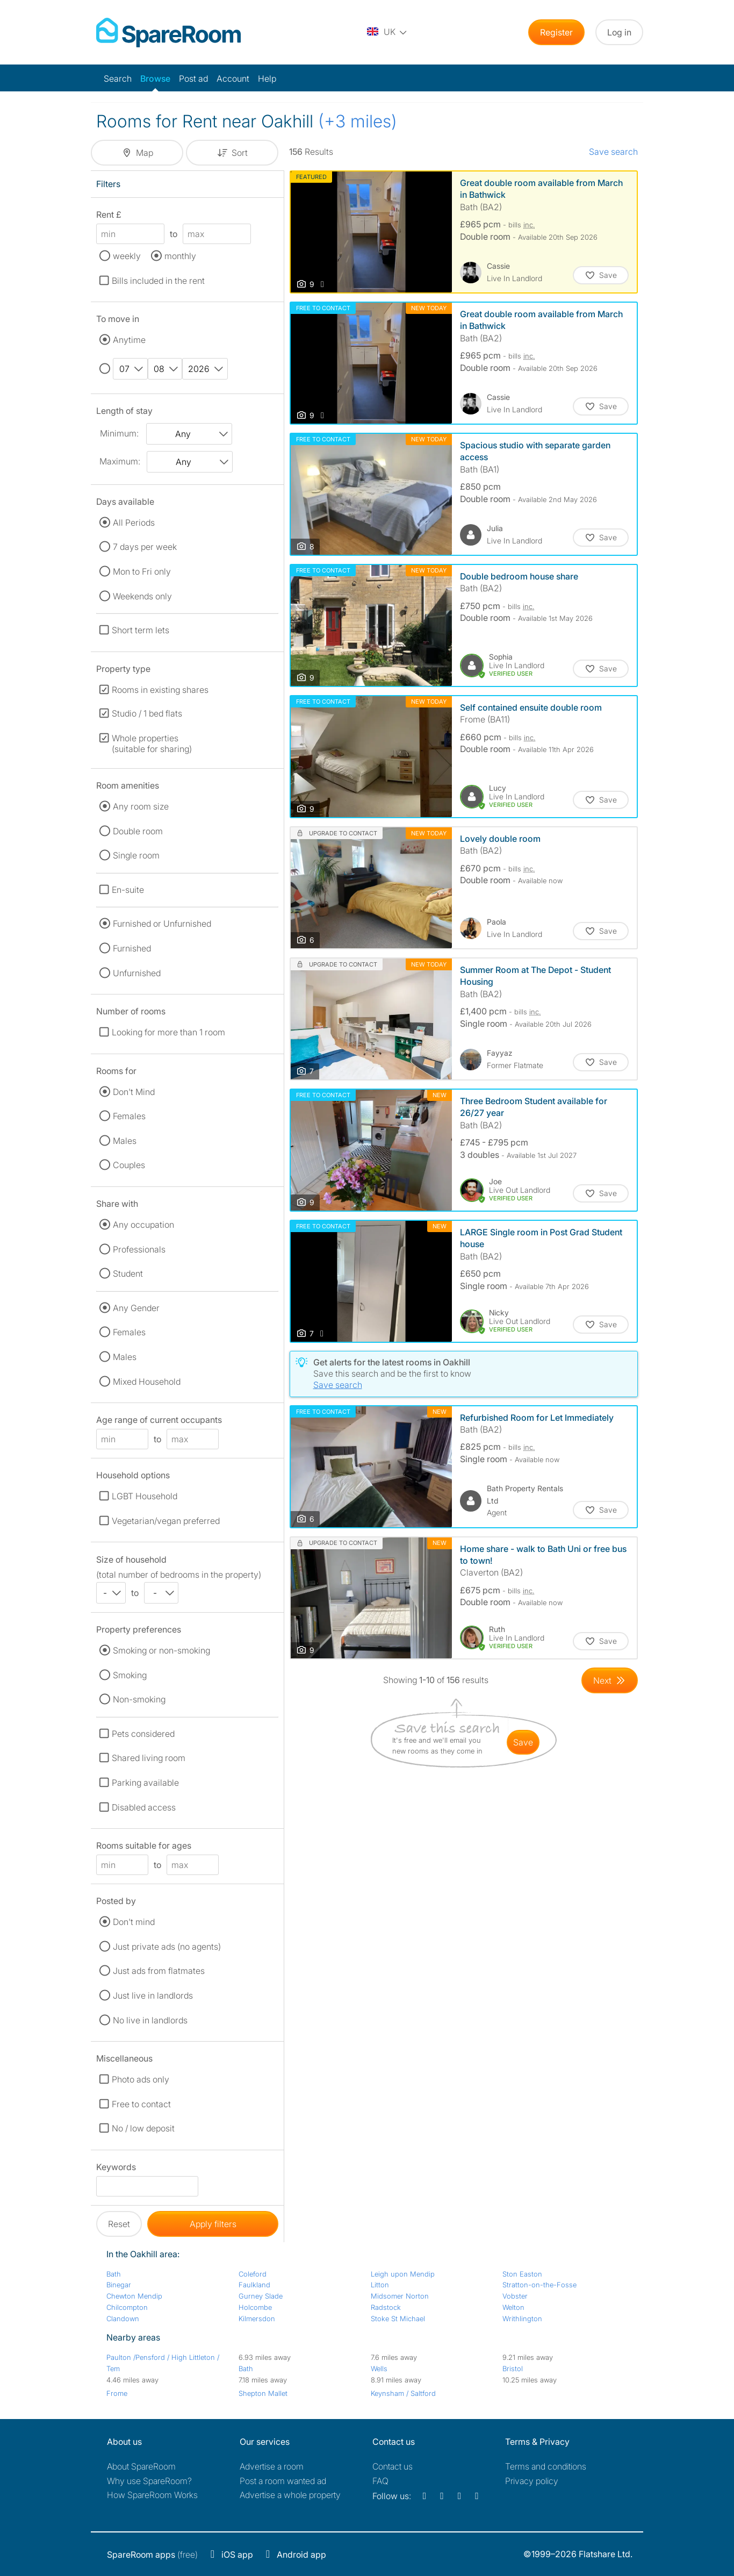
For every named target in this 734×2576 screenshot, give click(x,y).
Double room (138, 831)
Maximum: (119, 461)
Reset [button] (119, 2224)
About (141, 2466)
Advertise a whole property (290, 2494)
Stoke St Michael (398, 2318)
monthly (180, 256)
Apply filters (213, 2224)
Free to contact (141, 2104)
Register (556, 32)
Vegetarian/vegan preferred (166, 1520)
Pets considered (143, 1733)
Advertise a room (272, 2466)
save (523, 1742)
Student (128, 1273)
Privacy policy (531, 2480)
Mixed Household (147, 1381)
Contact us (392, 2466)
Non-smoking (139, 1699)
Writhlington (522, 2318)
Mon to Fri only (142, 571)
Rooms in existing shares (160, 689)
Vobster (515, 2296)
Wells (379, 2368)
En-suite (128, 889)
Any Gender (136, 1308)
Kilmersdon (257, 2318)
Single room (136, 855)
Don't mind (134, 1921)
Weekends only (142, 596)
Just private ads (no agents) (167, 1946)
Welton (513, 2307)
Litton (380, 2284)
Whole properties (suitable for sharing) (152, 743)
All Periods (134, 522)
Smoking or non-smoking (161, 1650)
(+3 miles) (357, 121)
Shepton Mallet (263, 2393)
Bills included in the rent (158, 280)
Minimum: (119, 433)
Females (129, 1116)
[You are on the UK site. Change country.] (387, 32)
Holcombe (255, 2307)
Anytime (129, 339)
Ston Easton (522, 2274)
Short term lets (140, 630)
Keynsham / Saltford (403, 2393)
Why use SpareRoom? (149, 2480)
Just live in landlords (153, 1995)
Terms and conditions (545, 2466)
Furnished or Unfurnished (162, 923)
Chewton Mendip (134, 2296)
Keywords (116, 2169)
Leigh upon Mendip (403, 2274)
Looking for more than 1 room (168, 1032)
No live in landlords (150, 2020)
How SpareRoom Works (152, 2494)
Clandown (122, 2318)
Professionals (139, 1249)
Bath (113, 2274)
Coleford (253, 2274)
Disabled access (144, 1807)
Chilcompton (127, 2307)
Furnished (132, 948)
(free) (152, 2554)
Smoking (130, 1675)
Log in (619, 32)
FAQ (380, 2480)
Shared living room (148, 1757)
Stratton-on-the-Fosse (539, 2284)
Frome (116, 2393)
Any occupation (143, 1224)
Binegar (118, 2284)
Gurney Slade (261, 2296)
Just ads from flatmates (159, 1970)
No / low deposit (143, 2128)
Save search (613, 151)
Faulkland (254, 2284)
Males (124, 1140)
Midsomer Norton (400, 2296)
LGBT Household (144, 1496)
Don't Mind (134, 1091)
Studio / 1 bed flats (147, 713)
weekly (127, 256)
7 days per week (145, 546)
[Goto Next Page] (609, 1680)
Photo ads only (140, 2079)
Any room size (141, 806)
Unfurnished (137, 973)
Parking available (145, 1782)
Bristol (512, 2368)
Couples (129, 1165)
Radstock (386, 2307)
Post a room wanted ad (283, 2480)
